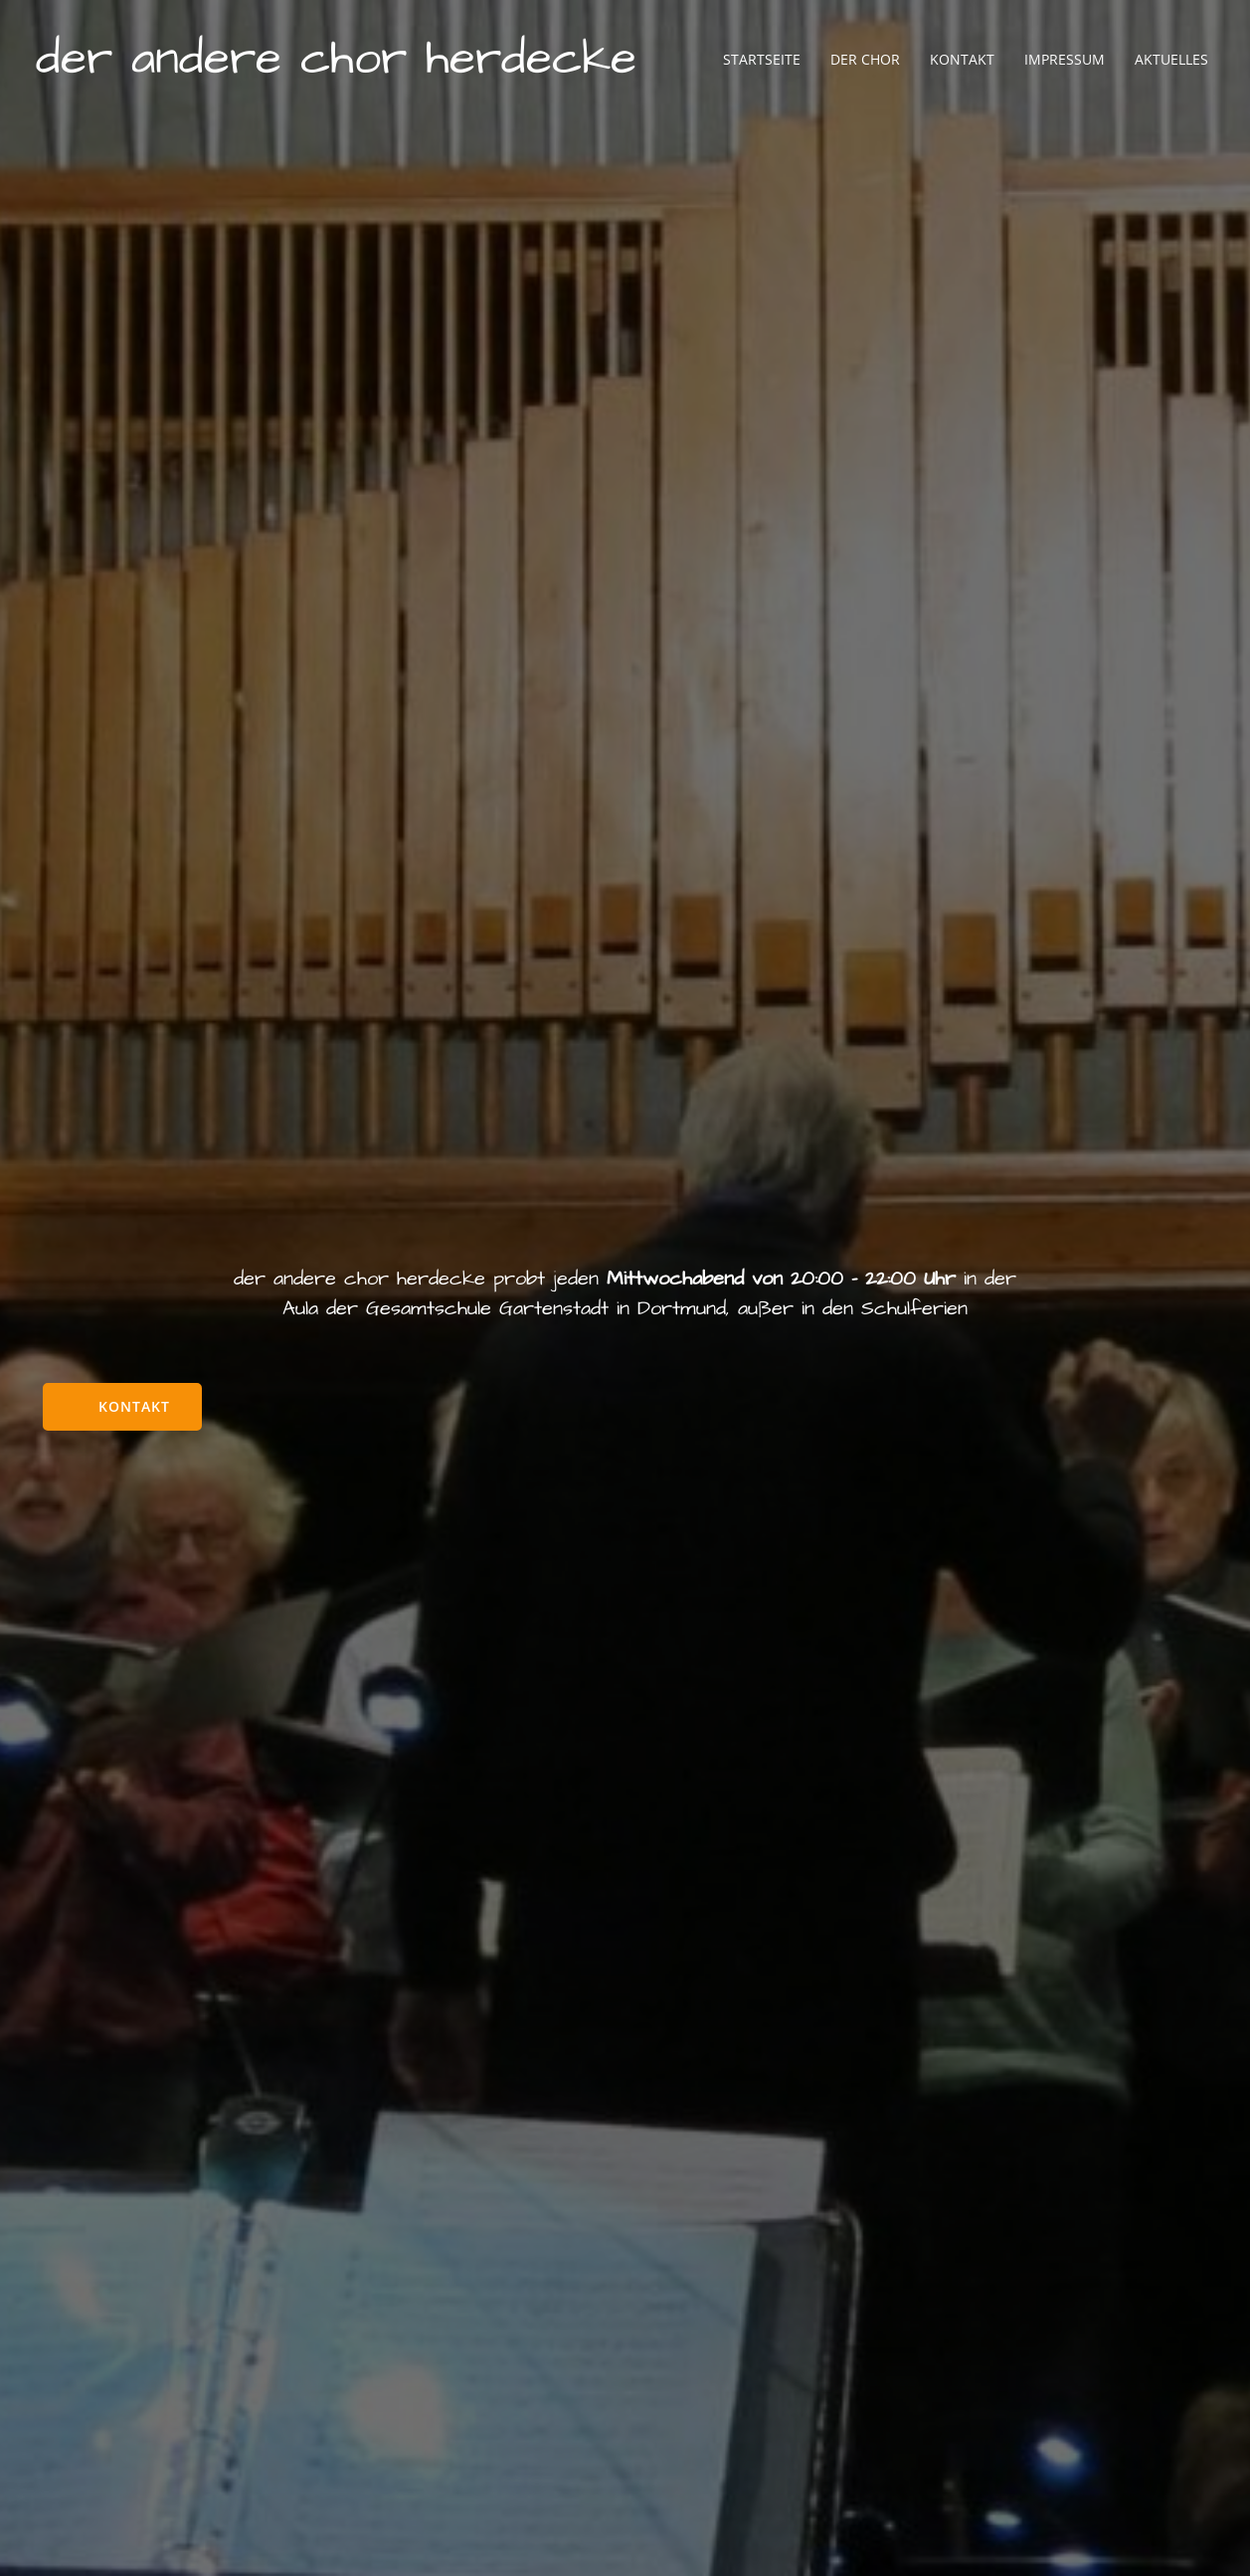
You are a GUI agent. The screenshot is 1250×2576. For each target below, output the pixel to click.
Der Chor (865, 59)
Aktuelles (1171, 59)
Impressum (1064, 59)
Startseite (762, 59)
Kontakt (962, 59)
